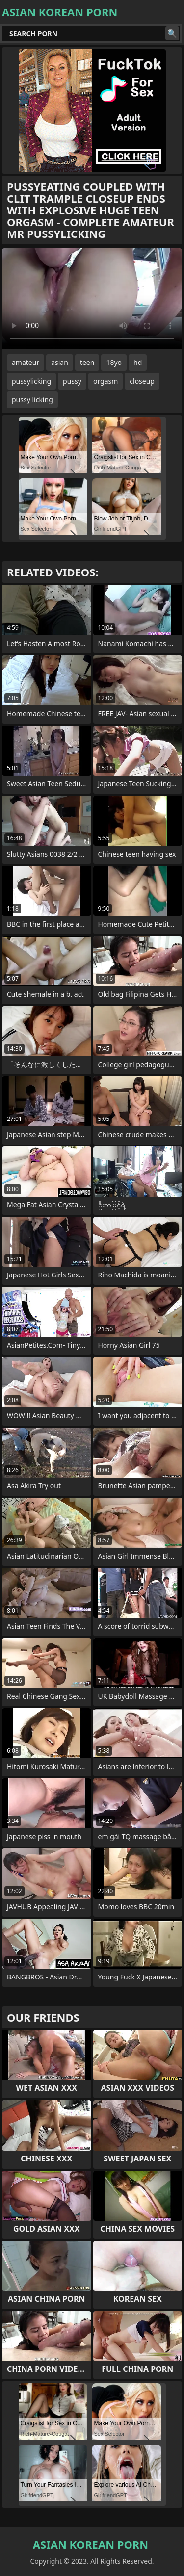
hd (137, 362)
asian (59, 362)
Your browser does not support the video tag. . (92, 298)
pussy (72, 381)
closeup (142, 381)
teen (87, 362)
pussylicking (31, 381)
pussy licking (32, 399)
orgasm (105, 381)
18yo (114, 362)
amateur (25, 362)
